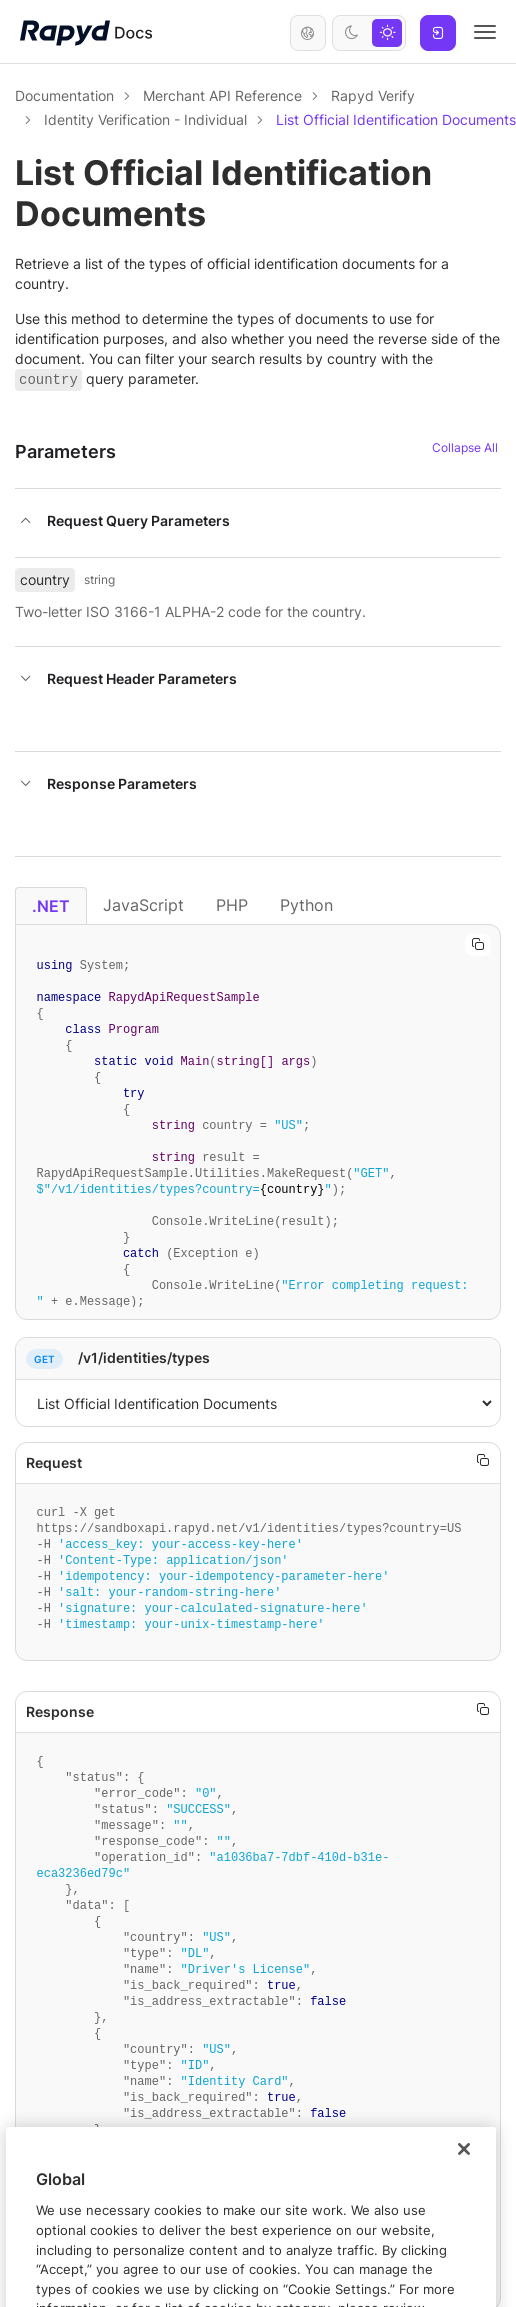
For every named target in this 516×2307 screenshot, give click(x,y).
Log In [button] (438, 33)
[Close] (464, 2211)
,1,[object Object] (258, 1403)
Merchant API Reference (222, 95)
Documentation (64, 95)
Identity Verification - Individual (145, 119)
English (308, 33)
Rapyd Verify (373, 95)
